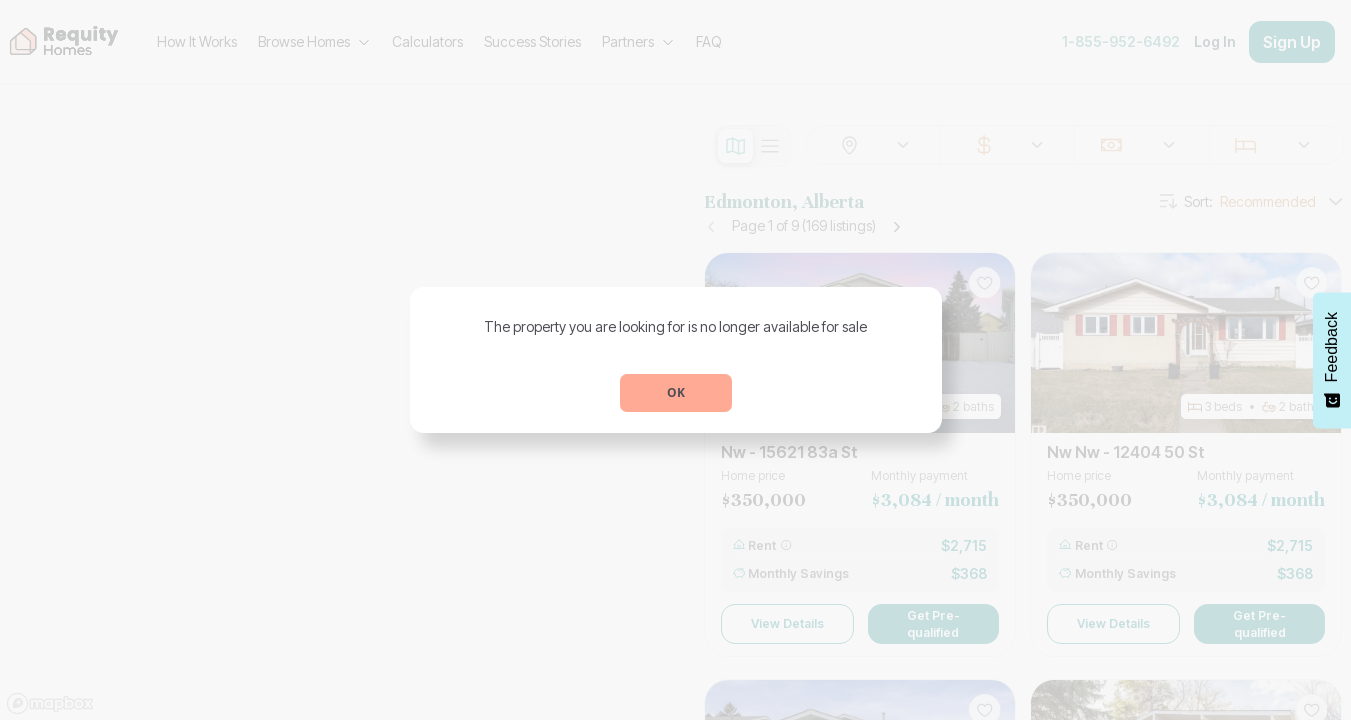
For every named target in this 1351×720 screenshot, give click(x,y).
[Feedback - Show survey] (1332, 360)
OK (676, 392)
